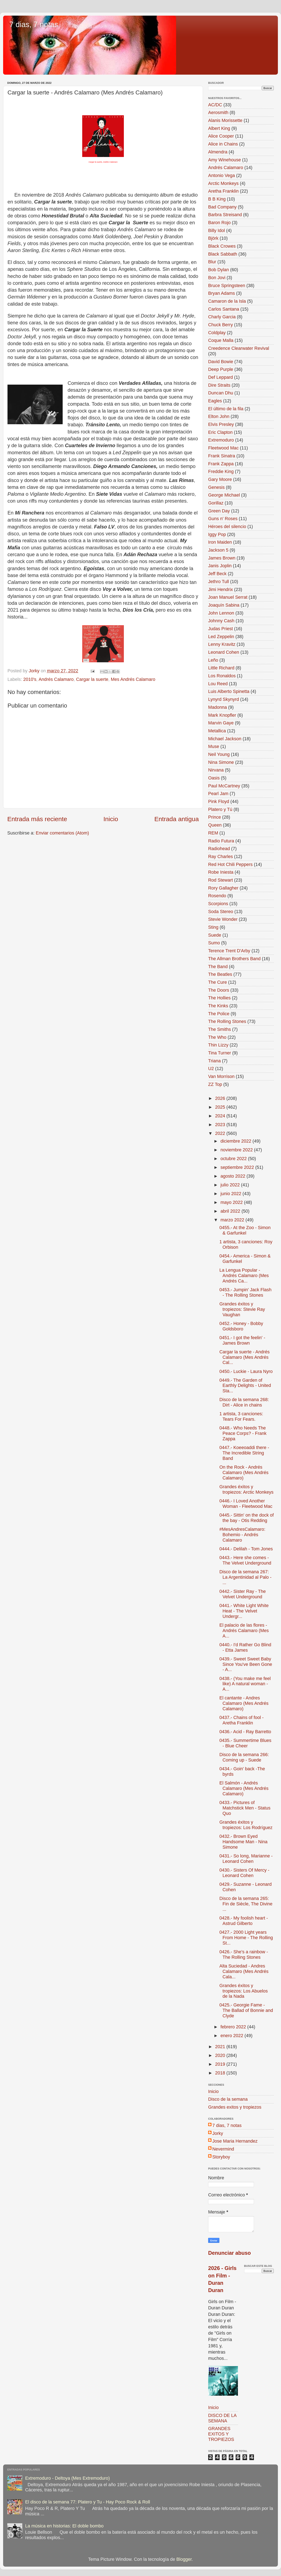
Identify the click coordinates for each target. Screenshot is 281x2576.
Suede (214, 935)
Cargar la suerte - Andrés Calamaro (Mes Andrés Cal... (244, 1357)
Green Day (219, 510)
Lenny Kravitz (221, 644)
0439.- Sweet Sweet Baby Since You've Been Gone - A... (245, 1664)
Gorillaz (215, 503)
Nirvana (216, 770)
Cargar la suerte (92, 679)
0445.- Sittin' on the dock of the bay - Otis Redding (246, 1517)
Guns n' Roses (222, 518)
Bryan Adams (221, 293)
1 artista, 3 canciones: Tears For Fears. (241, 1416)
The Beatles (220, 974)
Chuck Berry (220, 324)
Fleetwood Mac (223, 447)
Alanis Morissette (225, 120)
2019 (220, 2064)
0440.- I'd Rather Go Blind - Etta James (245, 1647)
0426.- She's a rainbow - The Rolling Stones (243, 1954)
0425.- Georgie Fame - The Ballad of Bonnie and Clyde (246, 2010)
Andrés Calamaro (56, 679)
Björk (213, 238)
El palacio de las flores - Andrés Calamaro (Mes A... (244, 1630)
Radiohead (219, 848)
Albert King (219, 128)
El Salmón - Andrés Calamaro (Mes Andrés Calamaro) (244, 1788)
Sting (213, 927)
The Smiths (219, 1029)
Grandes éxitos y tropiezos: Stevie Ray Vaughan (242, 1309)
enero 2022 (232, 2035)
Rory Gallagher (223, 888)
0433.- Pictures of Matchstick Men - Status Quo (244, 1808)
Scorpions (218, 903)
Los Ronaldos (222, 675)
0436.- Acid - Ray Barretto (245, 1731)
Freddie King (221, 471)
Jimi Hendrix (220, 589)
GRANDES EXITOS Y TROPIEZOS (221, 2434)
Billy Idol (216, 230)
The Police (218, 1013)
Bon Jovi (216, 277)
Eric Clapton (220, 432)
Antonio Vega (221, 175)
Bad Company (222, 207)
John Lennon (221, 613)
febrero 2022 (233, 2026)
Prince (214, 817)
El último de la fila (225, 408)
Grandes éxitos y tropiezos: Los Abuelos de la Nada (243, 1991)
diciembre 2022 (236, 1141)
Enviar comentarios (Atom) (62, 833)
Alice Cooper (221, 136)
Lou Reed (218, 683)
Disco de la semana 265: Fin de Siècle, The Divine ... (245, 1904)
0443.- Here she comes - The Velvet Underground (245, 1560)
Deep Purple (220, 369)
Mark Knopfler (222, 715)
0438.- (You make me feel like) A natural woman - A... (245, 1684)
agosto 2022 (233, 1176)
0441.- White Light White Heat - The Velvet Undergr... (244, 1611)
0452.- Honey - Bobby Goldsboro (241, 1326)
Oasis (214, 777)
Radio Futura (221, 840)
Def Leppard (220, 377)
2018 (220, 2072)
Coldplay (217, 332)
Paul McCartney (224, 785)
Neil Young (219, 754)
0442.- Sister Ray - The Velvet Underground (242, 1594)
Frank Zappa (221, 463)
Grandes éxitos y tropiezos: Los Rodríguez (245, 1824)
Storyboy (221, 2156)
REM (213, 833)
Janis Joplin (220, 565)
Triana (214, 1060)
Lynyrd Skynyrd (223, 699)
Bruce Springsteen (226, 285)
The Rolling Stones (227, 1021)
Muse (213, 746)
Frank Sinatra (221, 455)
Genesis (216, 487)
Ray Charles (220, 856)
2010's (29, 679)
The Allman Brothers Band (234, 958)
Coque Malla (220, 340)
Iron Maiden (220, 542)
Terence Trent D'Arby (229, 950)
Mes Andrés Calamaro (133, 679)
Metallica (217, 730)
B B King (217, 199)
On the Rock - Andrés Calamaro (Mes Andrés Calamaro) (244, 1472)
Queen (215, 825)
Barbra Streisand (225, 214)
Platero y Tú (220, 809)
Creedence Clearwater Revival (238, 348)
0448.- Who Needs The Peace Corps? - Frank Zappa (242, 1433)
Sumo (214, 942)
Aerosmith (218, 112)
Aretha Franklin (223, 191)
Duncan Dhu (220, 392)
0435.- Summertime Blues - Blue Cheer (245, 1743)
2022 (220, 1133)
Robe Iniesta (220, 872)
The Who (217, 1037)
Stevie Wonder (222, 919)
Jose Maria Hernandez (234, 2141)
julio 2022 (230, 1184)
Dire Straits (219, 385)
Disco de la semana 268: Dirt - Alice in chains (244, 1402)
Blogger (183, 2559)
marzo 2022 (232, 1219)
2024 (220, 1115)
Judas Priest (220, 628)
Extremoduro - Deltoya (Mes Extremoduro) (67, 2478)
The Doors (218, 990)
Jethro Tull (218, 581)
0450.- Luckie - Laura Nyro (246, 1371)
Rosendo (217, 895)
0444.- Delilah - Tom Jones (246, 1548)
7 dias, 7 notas (33, 24)
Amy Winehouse (224, 159)
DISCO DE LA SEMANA (222, 2418)
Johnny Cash (221, 620)
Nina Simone (221, 762)
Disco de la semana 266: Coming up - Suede (244, 1757)
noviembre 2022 (237, 1149)
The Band (218, 966)
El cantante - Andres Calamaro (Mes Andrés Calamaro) (244, 1703)
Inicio (110, 819)
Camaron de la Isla (227, 301)
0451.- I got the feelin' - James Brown (242, 1340)
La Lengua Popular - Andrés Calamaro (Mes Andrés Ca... (244, 1275)
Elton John (218, 416)
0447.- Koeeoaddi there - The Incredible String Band (244, 1453)
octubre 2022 (234, 1158)
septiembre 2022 (237, 1167)
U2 (211, 1068)
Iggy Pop (217, 534)
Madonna (217, 707)
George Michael (224, 495)
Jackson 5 (218, 550)
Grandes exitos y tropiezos (234, 2107)
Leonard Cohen (223, 652)
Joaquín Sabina (223, 605)
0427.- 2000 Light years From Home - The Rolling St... (246, 1938)
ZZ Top (215, 1084)
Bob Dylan (218, 269)
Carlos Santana (223, 309)
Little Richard (221, 667)
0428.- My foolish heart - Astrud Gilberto (243, 1920)
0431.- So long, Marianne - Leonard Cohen (246, 1858)
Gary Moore (220, 479)
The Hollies (219, 997)
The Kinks (218, 1005)
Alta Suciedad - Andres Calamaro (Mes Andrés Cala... (244, 1971)
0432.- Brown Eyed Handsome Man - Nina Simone (243, 1842)
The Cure (217, 982)
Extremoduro (221, 440)
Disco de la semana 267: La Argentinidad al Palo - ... (245, 1577)
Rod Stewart (220, 880)
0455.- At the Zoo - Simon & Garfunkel (245, 1230)
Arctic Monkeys (223, 183)
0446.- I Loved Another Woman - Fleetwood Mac (245, 1503)
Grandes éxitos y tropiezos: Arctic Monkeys (246, 1489)
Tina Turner (219, 1052)
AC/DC (215, 104)
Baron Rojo (219, 222)
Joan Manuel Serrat (227, 597)
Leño (213, 660)
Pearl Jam (218, 793)
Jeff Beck (217, 573)
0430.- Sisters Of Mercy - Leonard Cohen (244, 1872)
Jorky (217, 2133)
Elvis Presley (221, 424)
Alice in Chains (223, 144)
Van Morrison (221, 1076)
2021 (220, 2046)
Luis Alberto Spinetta (228, 691)
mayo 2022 (232, 1202)
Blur (212, 261)
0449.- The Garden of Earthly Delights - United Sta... (245, 1386)
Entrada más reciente (37, 819)
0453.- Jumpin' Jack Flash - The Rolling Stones (245, 1292)
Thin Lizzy (218, 1045)
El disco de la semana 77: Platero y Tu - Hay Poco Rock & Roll (87, 2501)
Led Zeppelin (221, 636)
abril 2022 (230, 1211)
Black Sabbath (222, 254)
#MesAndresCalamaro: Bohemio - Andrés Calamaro (242, 1535)
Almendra (217, 151)
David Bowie (220, 361)
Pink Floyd (218, 801)
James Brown (221, 558)
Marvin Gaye (221, 722)
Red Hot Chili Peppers (230, 864)
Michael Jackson (224, 738)
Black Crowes (222, 246)
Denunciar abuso (229, 2253)
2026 (220, 1098)
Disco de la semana (228, 2099)
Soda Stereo (220, 911)
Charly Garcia (222, 316)
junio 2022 (231, 1193)
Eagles (215, 400)
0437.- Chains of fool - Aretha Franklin (241, 1720)
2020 (220, 2055)
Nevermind (223, 2149)
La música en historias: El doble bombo (64, 2525)
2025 (220, 1107)
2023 (220, 1124)
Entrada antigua (176, 819)
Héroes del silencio (227, 526)
